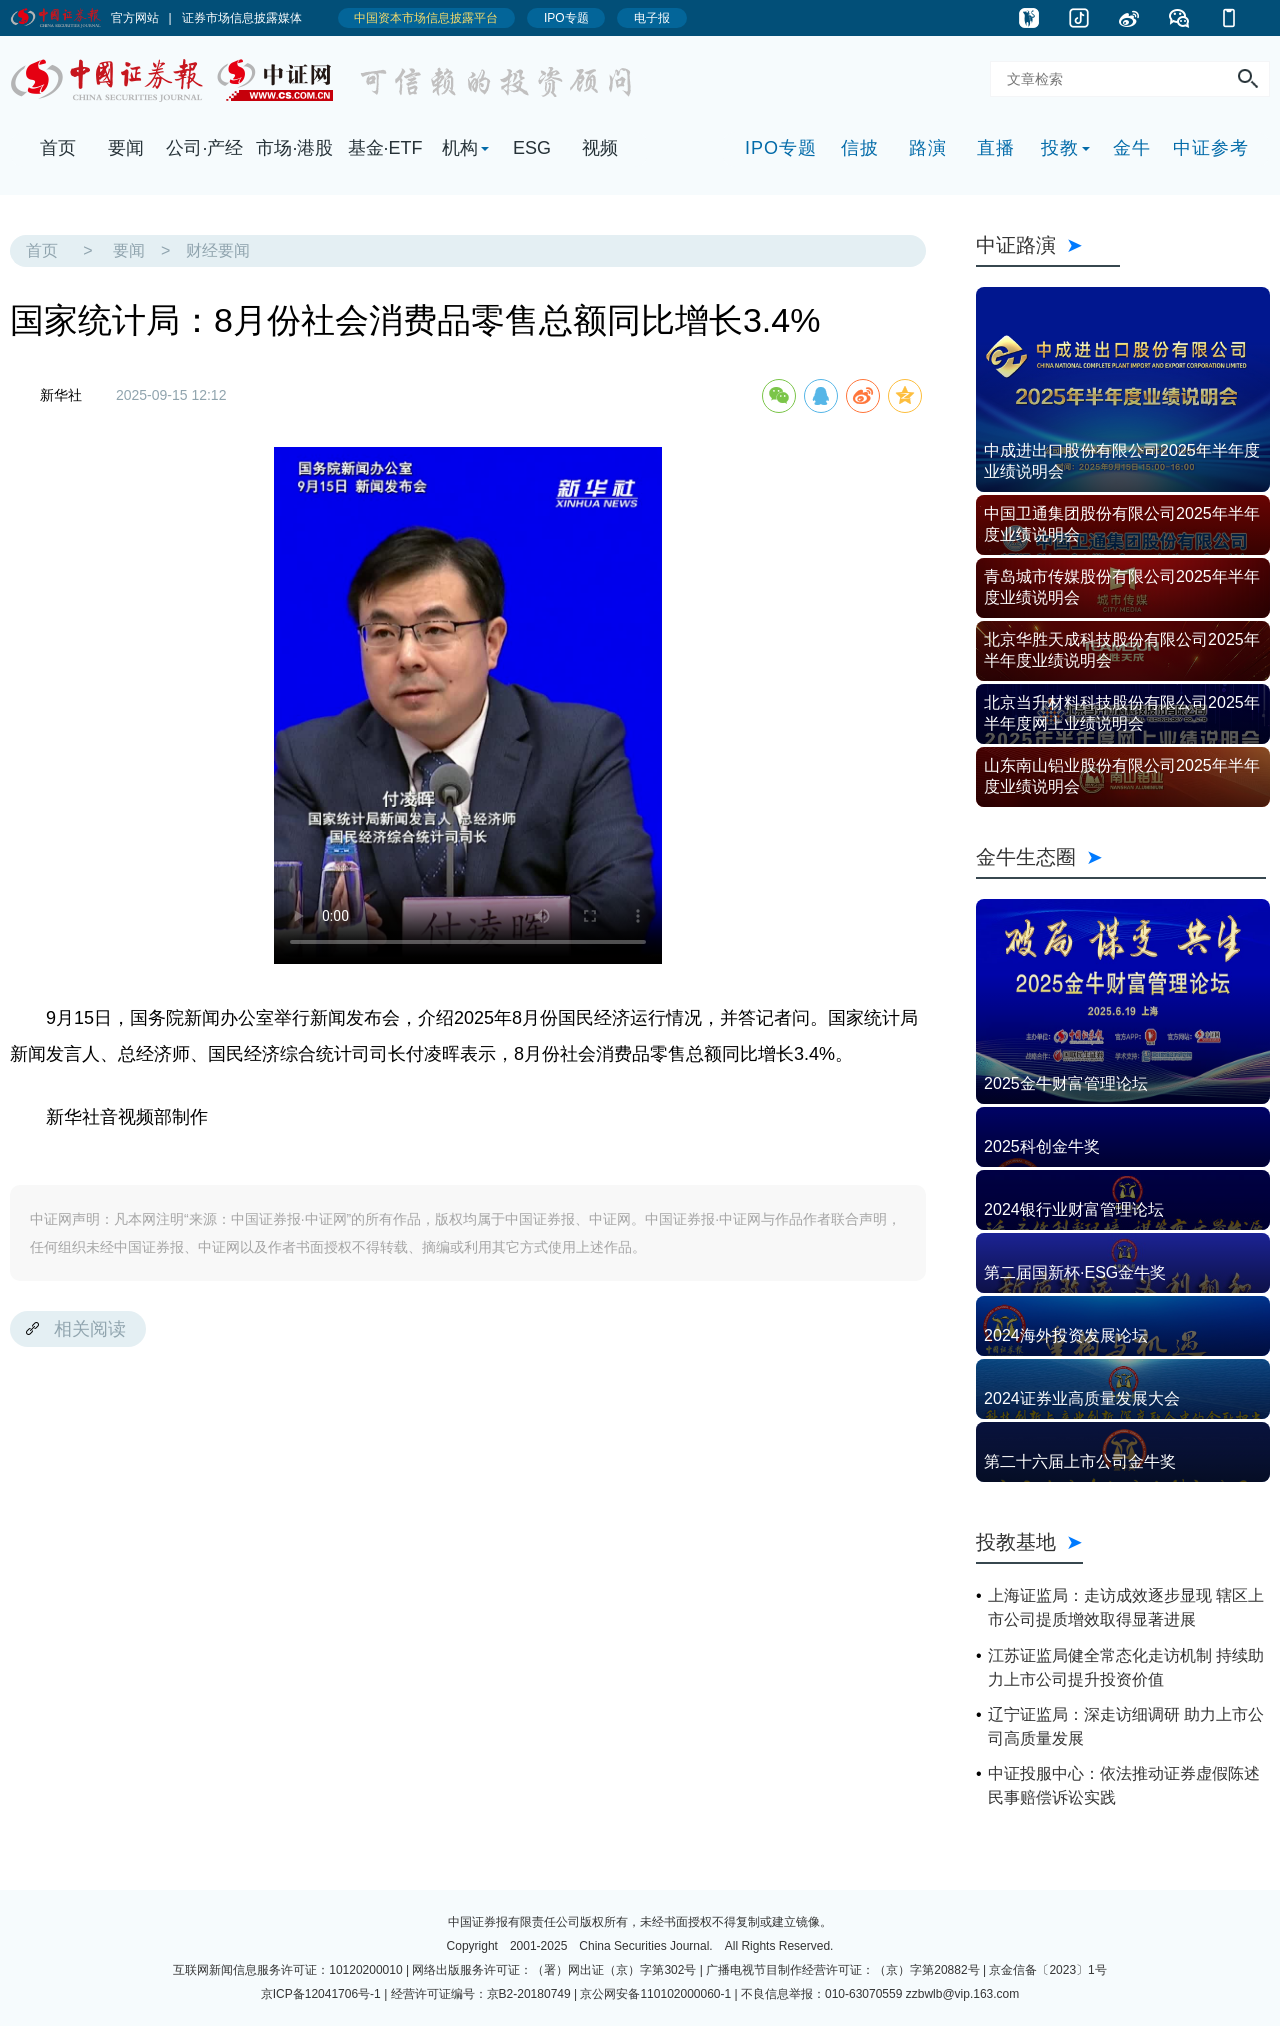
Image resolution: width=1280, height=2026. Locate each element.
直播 (996, 148)
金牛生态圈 (1121, 857)
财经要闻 (218, 250)
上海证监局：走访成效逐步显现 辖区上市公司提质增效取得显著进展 (1126, 1607)
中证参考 (1211, 148)
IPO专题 (781, 148)
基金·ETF (385, 148)
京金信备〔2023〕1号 (1047, 1970)
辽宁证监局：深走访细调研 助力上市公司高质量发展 (1126, 1726)
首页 (58, 148)
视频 (600, 148)
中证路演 (1048, 245)
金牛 (1132, 148)
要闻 (126, 148)
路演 (928, 148)
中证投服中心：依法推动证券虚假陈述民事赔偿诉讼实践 (1124, 1785)
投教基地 (1029, 1542)
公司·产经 (204, 148)
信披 (860, 148)
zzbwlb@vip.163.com (963, 1994)
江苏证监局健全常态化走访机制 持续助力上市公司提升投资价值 (1126, 1667)
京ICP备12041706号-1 (321, 1994)
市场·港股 (294, 148)
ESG (532, 148)
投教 (1060, 148)
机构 (460, 148)
